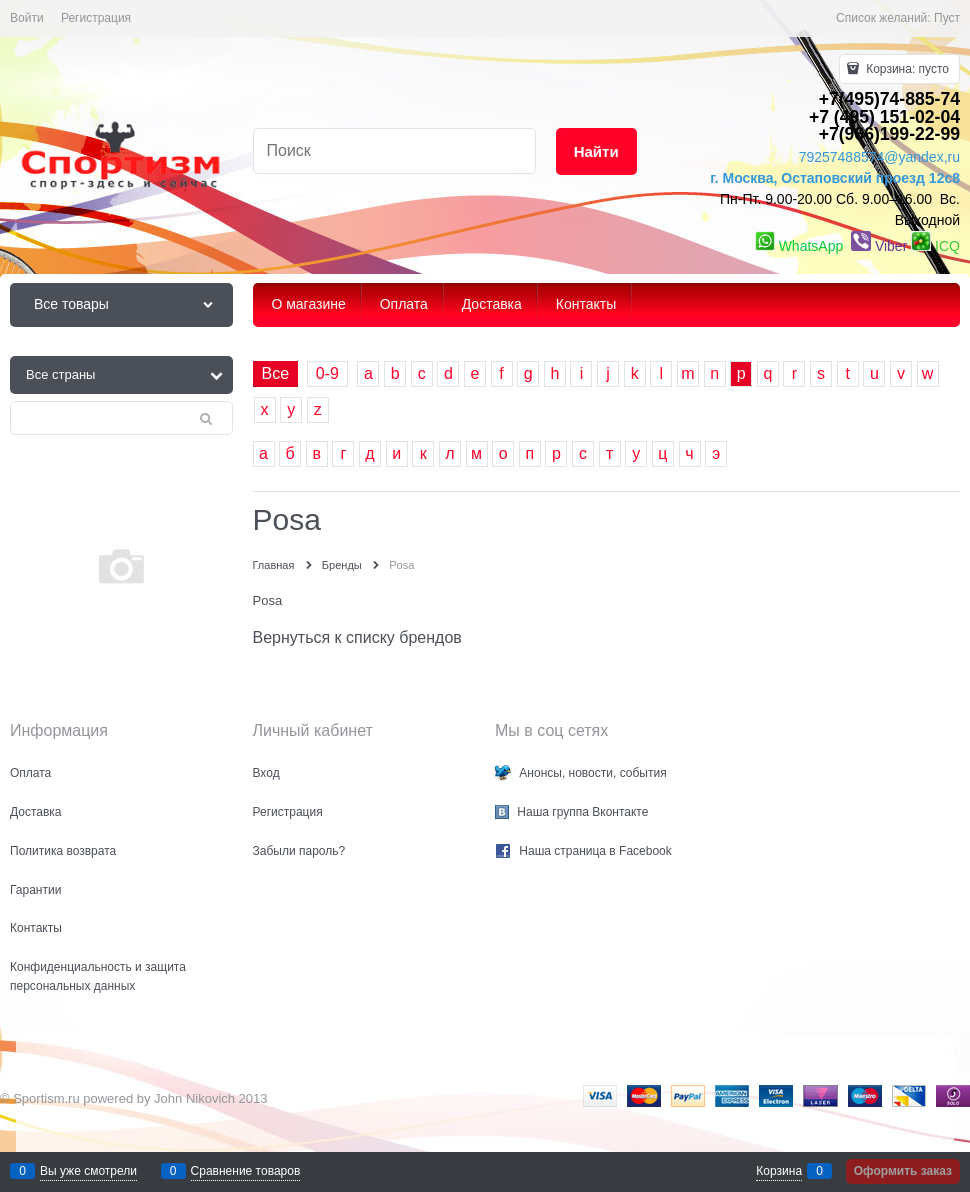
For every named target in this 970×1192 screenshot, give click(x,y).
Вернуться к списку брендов (357, 637)
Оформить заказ (903, 1171)
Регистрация (96, 18)
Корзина (779, 1171)
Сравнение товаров (246, 1171)
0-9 (327, 373)
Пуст (947, 18)
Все (276, 373)
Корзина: (906, 69)
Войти (27, 18)
